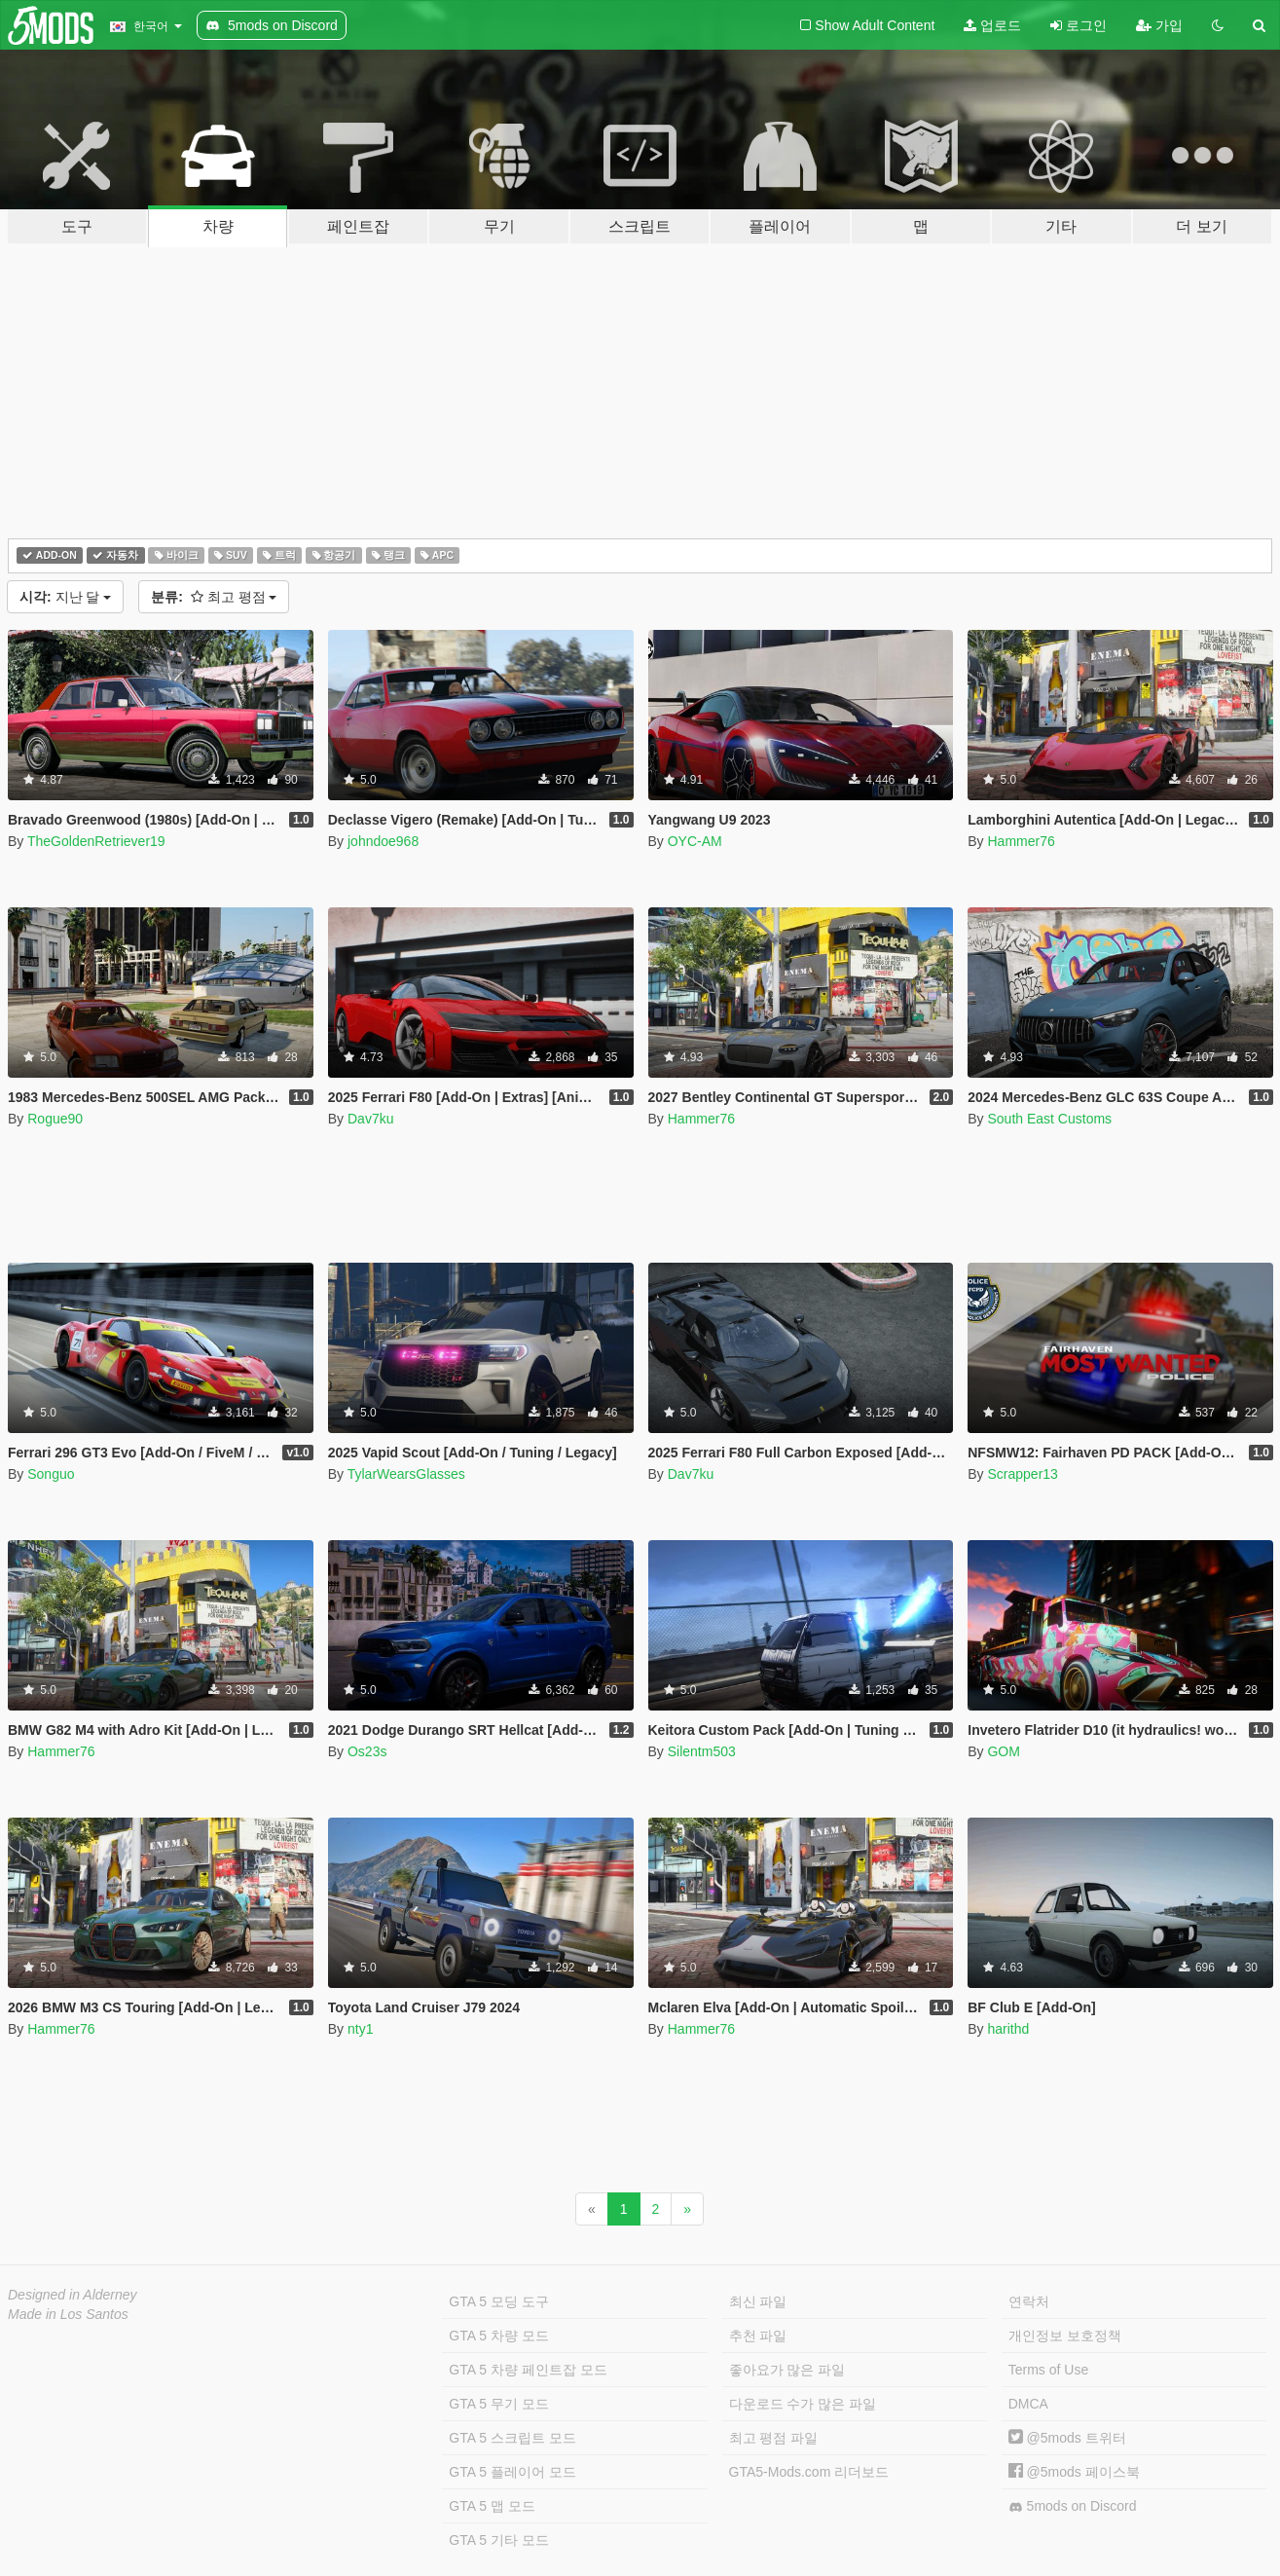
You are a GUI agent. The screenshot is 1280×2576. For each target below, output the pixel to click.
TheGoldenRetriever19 (96, 841)
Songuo (50, 1474)
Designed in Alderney (72, 2294)
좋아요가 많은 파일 (787, 2369)
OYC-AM (695, 841)
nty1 (360, 2029)
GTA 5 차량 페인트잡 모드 (527, 2369)
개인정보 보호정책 (1064, 2335)
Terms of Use (1048, 2369)
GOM (1003, 1751)
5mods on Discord (1072, 2506)
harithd (1008, 2029)
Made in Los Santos (68, 2314)
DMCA (1028, 2403)
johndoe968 (383, 841)
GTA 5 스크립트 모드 (512, 2438)
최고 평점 (213, 597)
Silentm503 (702, 1751)
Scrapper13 (1022, 1474)
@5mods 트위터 (1067, 2438)
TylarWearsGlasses (406, 1474)
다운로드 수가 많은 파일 (803, 2403)
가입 (1159, 25)
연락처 (1028, 2301)
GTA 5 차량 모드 (498, 2335)
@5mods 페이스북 (1074, 2472)
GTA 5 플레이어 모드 (512, 2472)
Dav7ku (370, 1118)
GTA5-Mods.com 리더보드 (809, 2472)
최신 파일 (758, 2301)
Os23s (366, 1751)
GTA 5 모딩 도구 (498, 2301)
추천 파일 (758, 2335)
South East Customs (1049, 1118)
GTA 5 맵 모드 (491, 2506)
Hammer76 (1020, 841)
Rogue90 (55, 1118)
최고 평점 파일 (774, 2438)
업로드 (992, 25)
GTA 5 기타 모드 (498, 2540)
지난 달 (65, 597)
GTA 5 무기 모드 (498, 2403)
